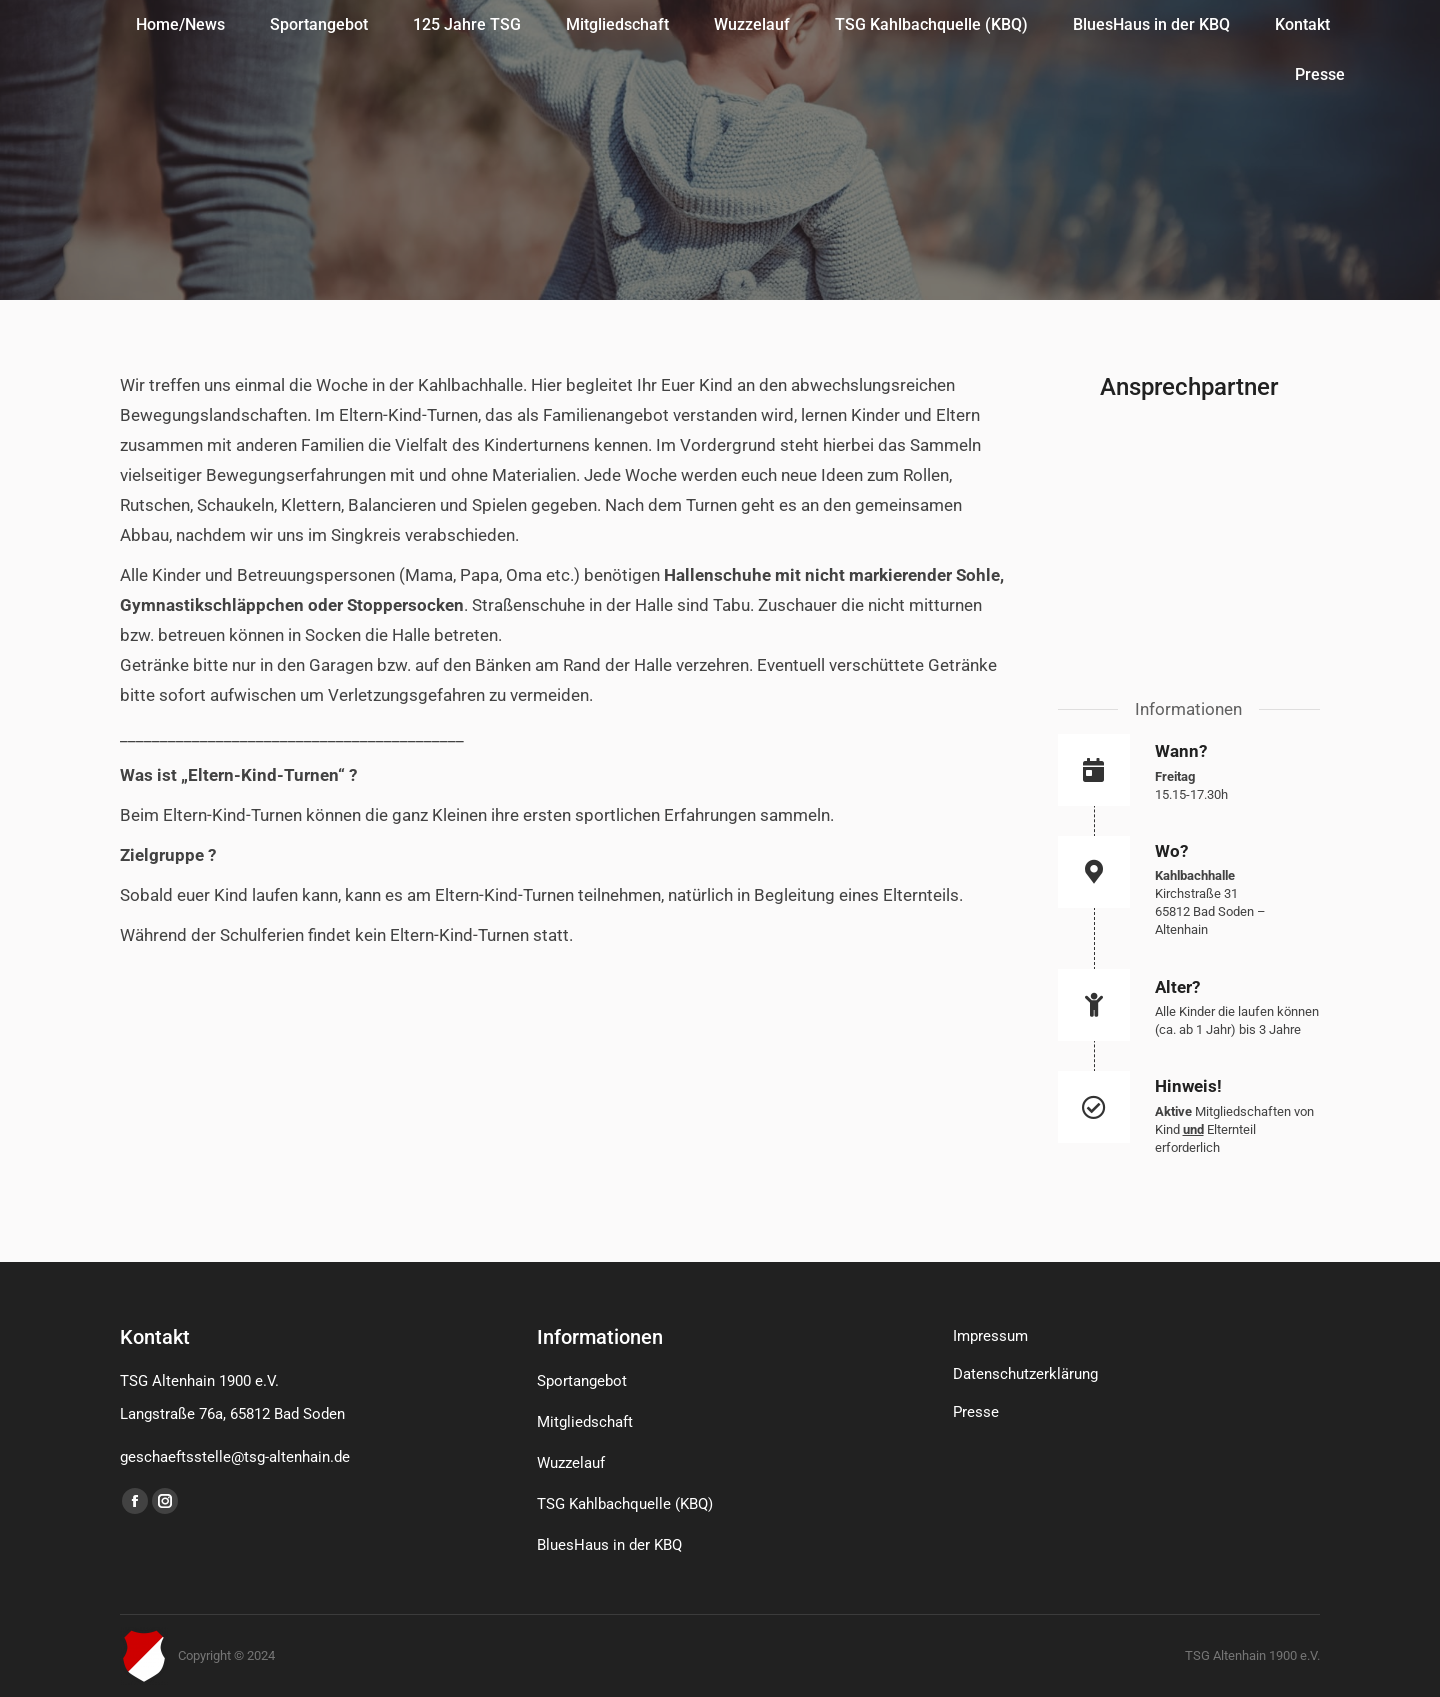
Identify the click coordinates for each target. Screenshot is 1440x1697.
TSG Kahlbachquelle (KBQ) (625, 1504)
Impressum (990, 1336)
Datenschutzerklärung (1025, 1374)
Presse (976, 1412)
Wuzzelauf (571, 1463)
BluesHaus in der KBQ (609, 1545)
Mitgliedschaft (585, 1422)
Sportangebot (582, 1381)
